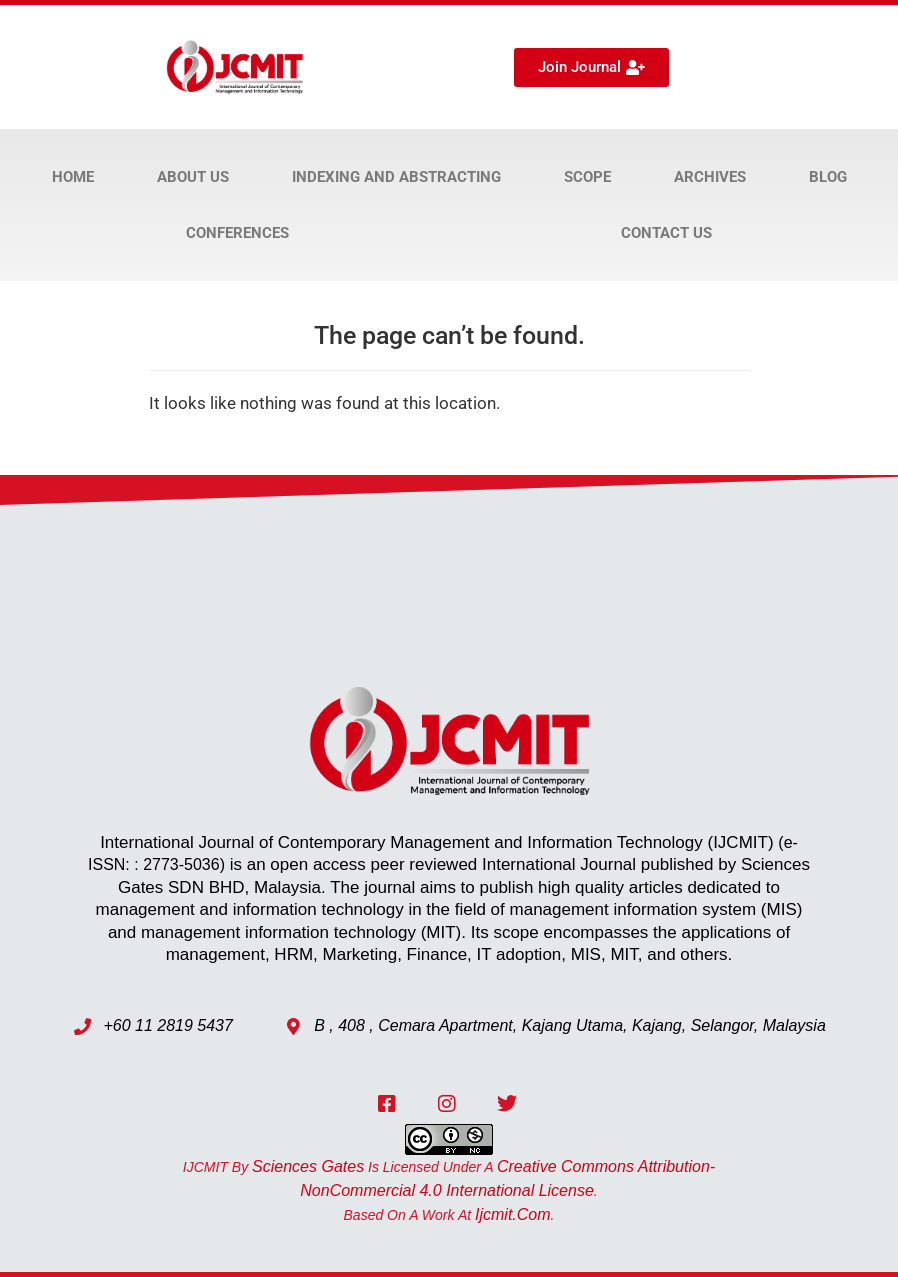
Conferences (237, 233)
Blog (828, 177)
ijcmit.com (513, 1214)
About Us (193, 177)
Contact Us (666, 233)
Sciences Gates (308, 1166)
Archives (710, 177)
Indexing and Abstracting (396, 177)
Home (73, 177)
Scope (587, 177)
